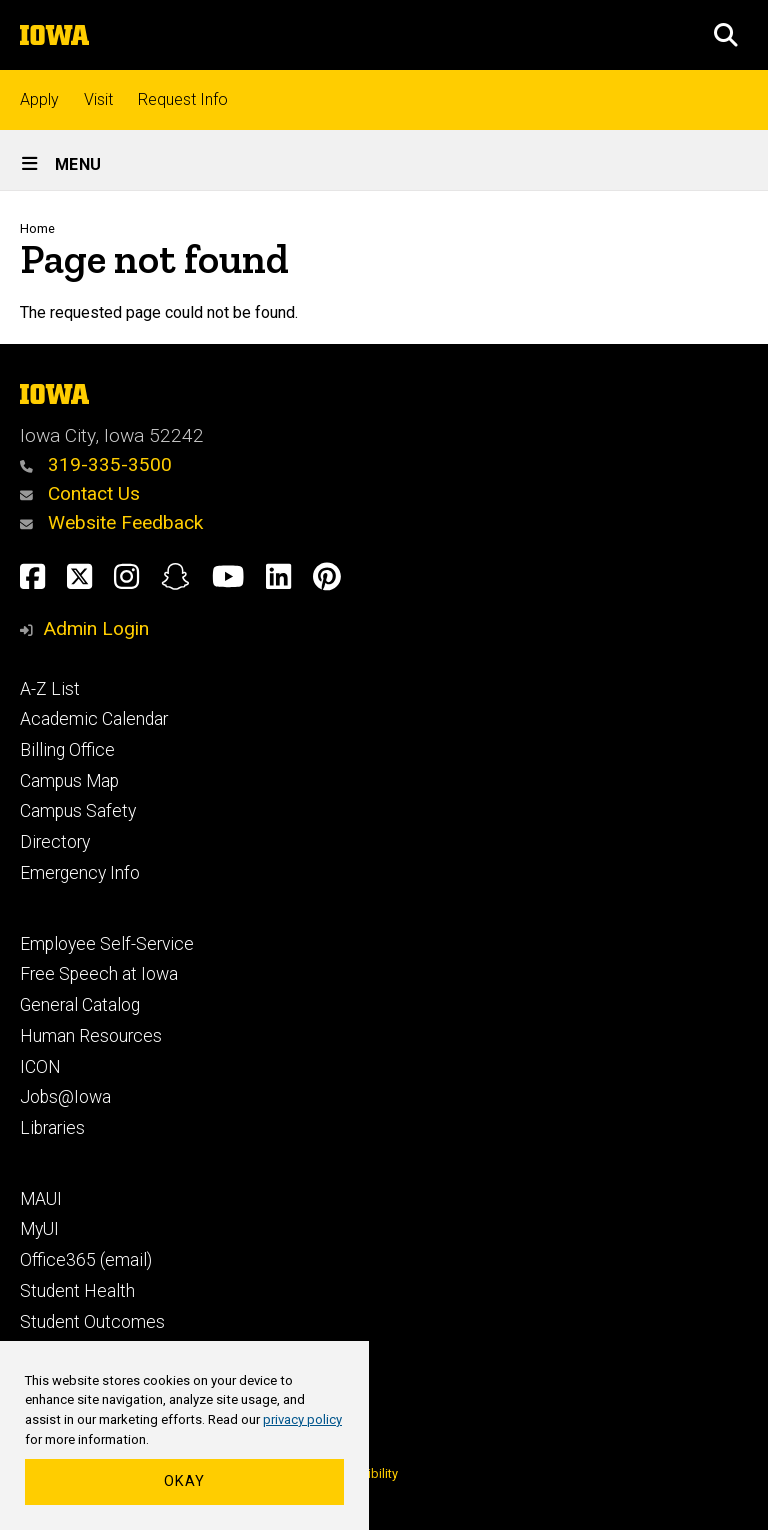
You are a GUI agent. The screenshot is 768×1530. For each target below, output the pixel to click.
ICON (40, 1067)
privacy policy (302, 1419)
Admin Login (96, 628)
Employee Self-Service (107, 944)
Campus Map (69, 781)
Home (37, 228)
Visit (98, 99)
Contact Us (80, 493)
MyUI (39, 1229)
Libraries (52, 1128)
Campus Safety (78, 811)
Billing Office (67, 750)
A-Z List (50, 689)
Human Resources (91, 1036)
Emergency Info (80, 873)
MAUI (41, 1199)
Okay (184, 1481)
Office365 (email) (86, 1260)
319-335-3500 (96, 464)
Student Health (77, 1291)
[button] (726, 35)
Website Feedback (111, 522)
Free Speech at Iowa (99, 974)
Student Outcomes (92, 1322)
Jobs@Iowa (65, 1097)
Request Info (183, 99)
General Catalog (80, 1005)
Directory (55, 842)
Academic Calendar (94, 719)
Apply (39, 99)
